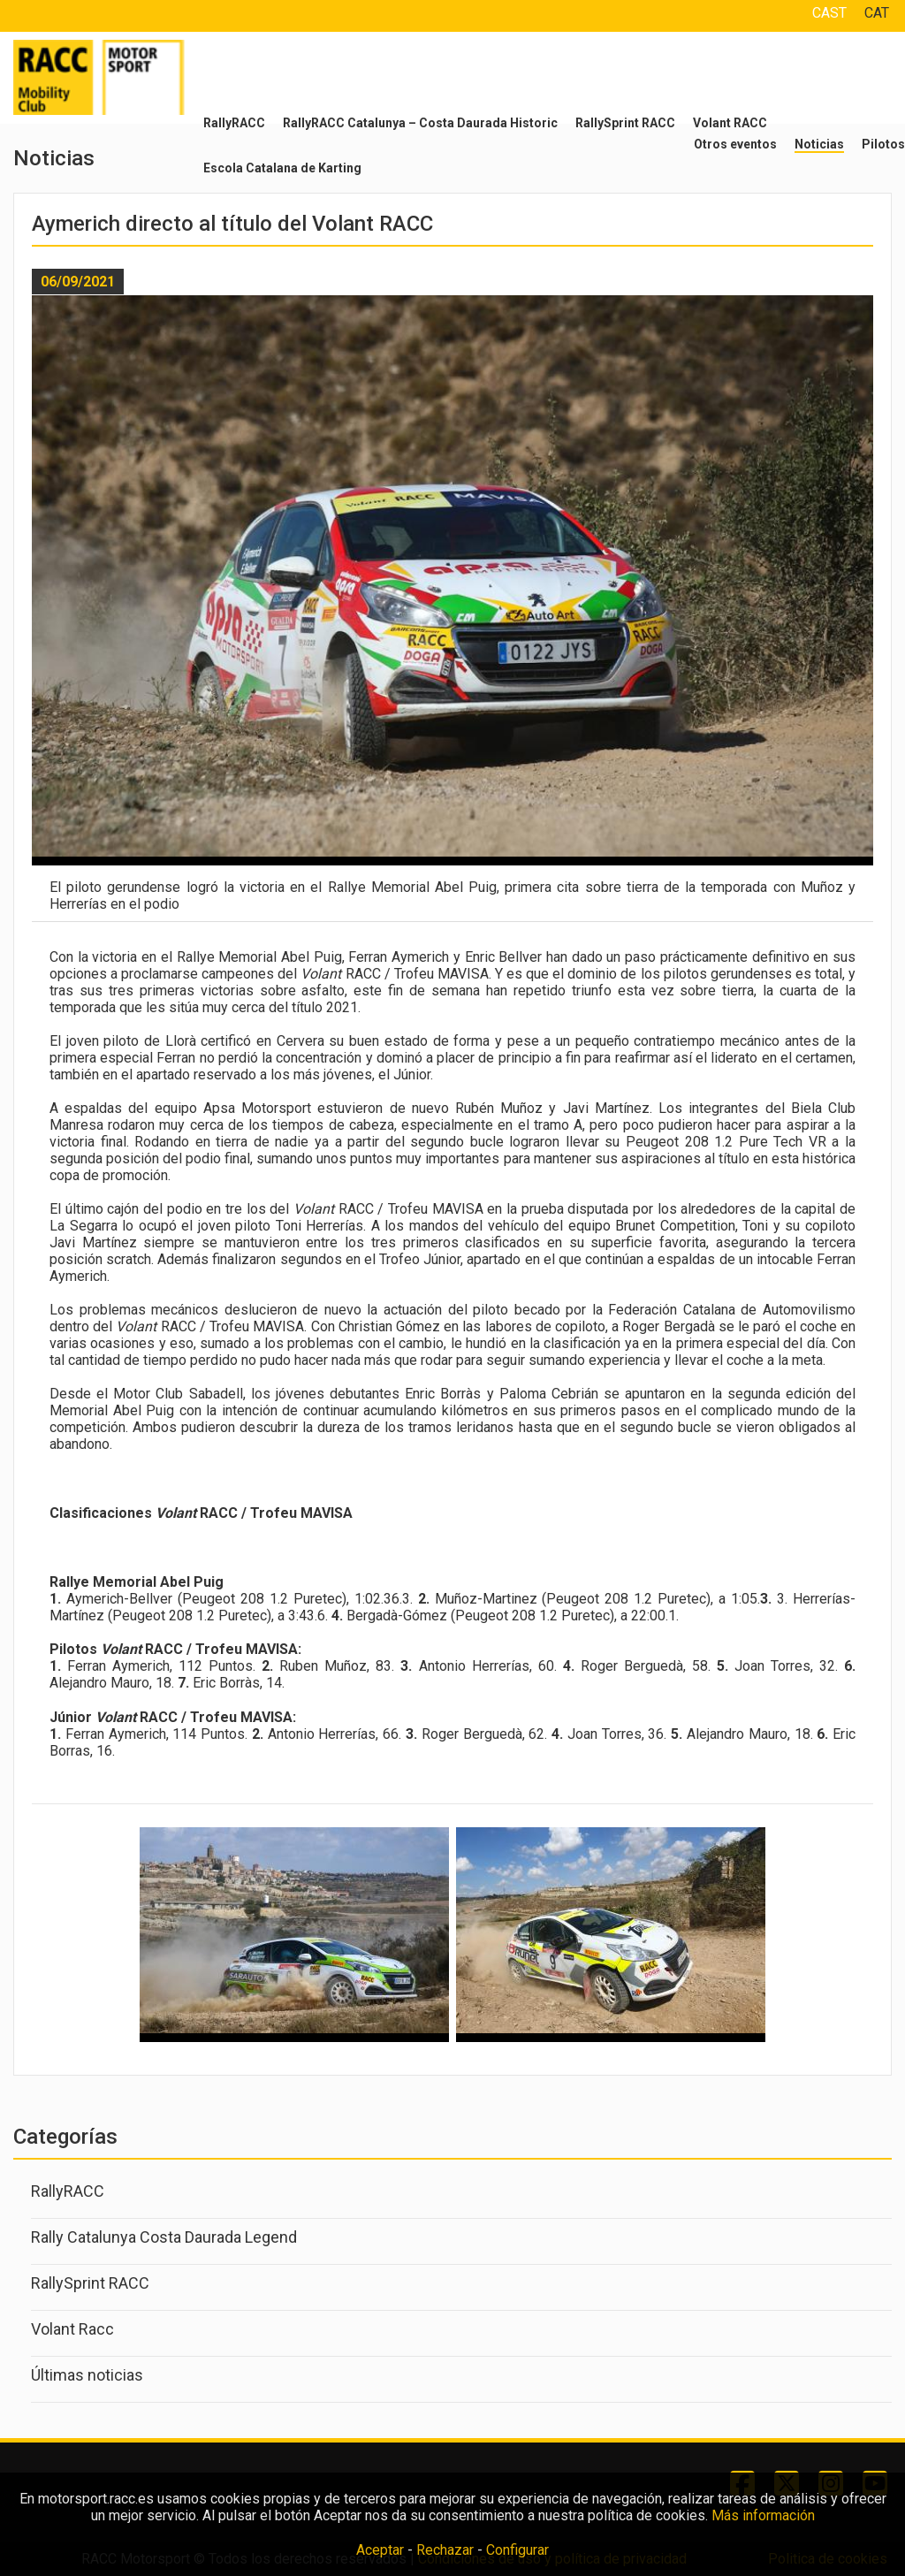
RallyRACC (234, 123)
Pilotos (883, 144)
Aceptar (380, 2550)
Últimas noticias (87, 2375)
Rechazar (445, 2550)
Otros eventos (735, 144)
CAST (829, 12)
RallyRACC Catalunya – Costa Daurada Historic (420, 123)
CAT (876, 12)
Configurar (517, 2550)
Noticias (819, 144)
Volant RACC (730, 123)
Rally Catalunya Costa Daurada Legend (164, 2237)
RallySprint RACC (625, 123)
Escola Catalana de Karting (282, 168)
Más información (763, 2515)
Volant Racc (72, 2329)
